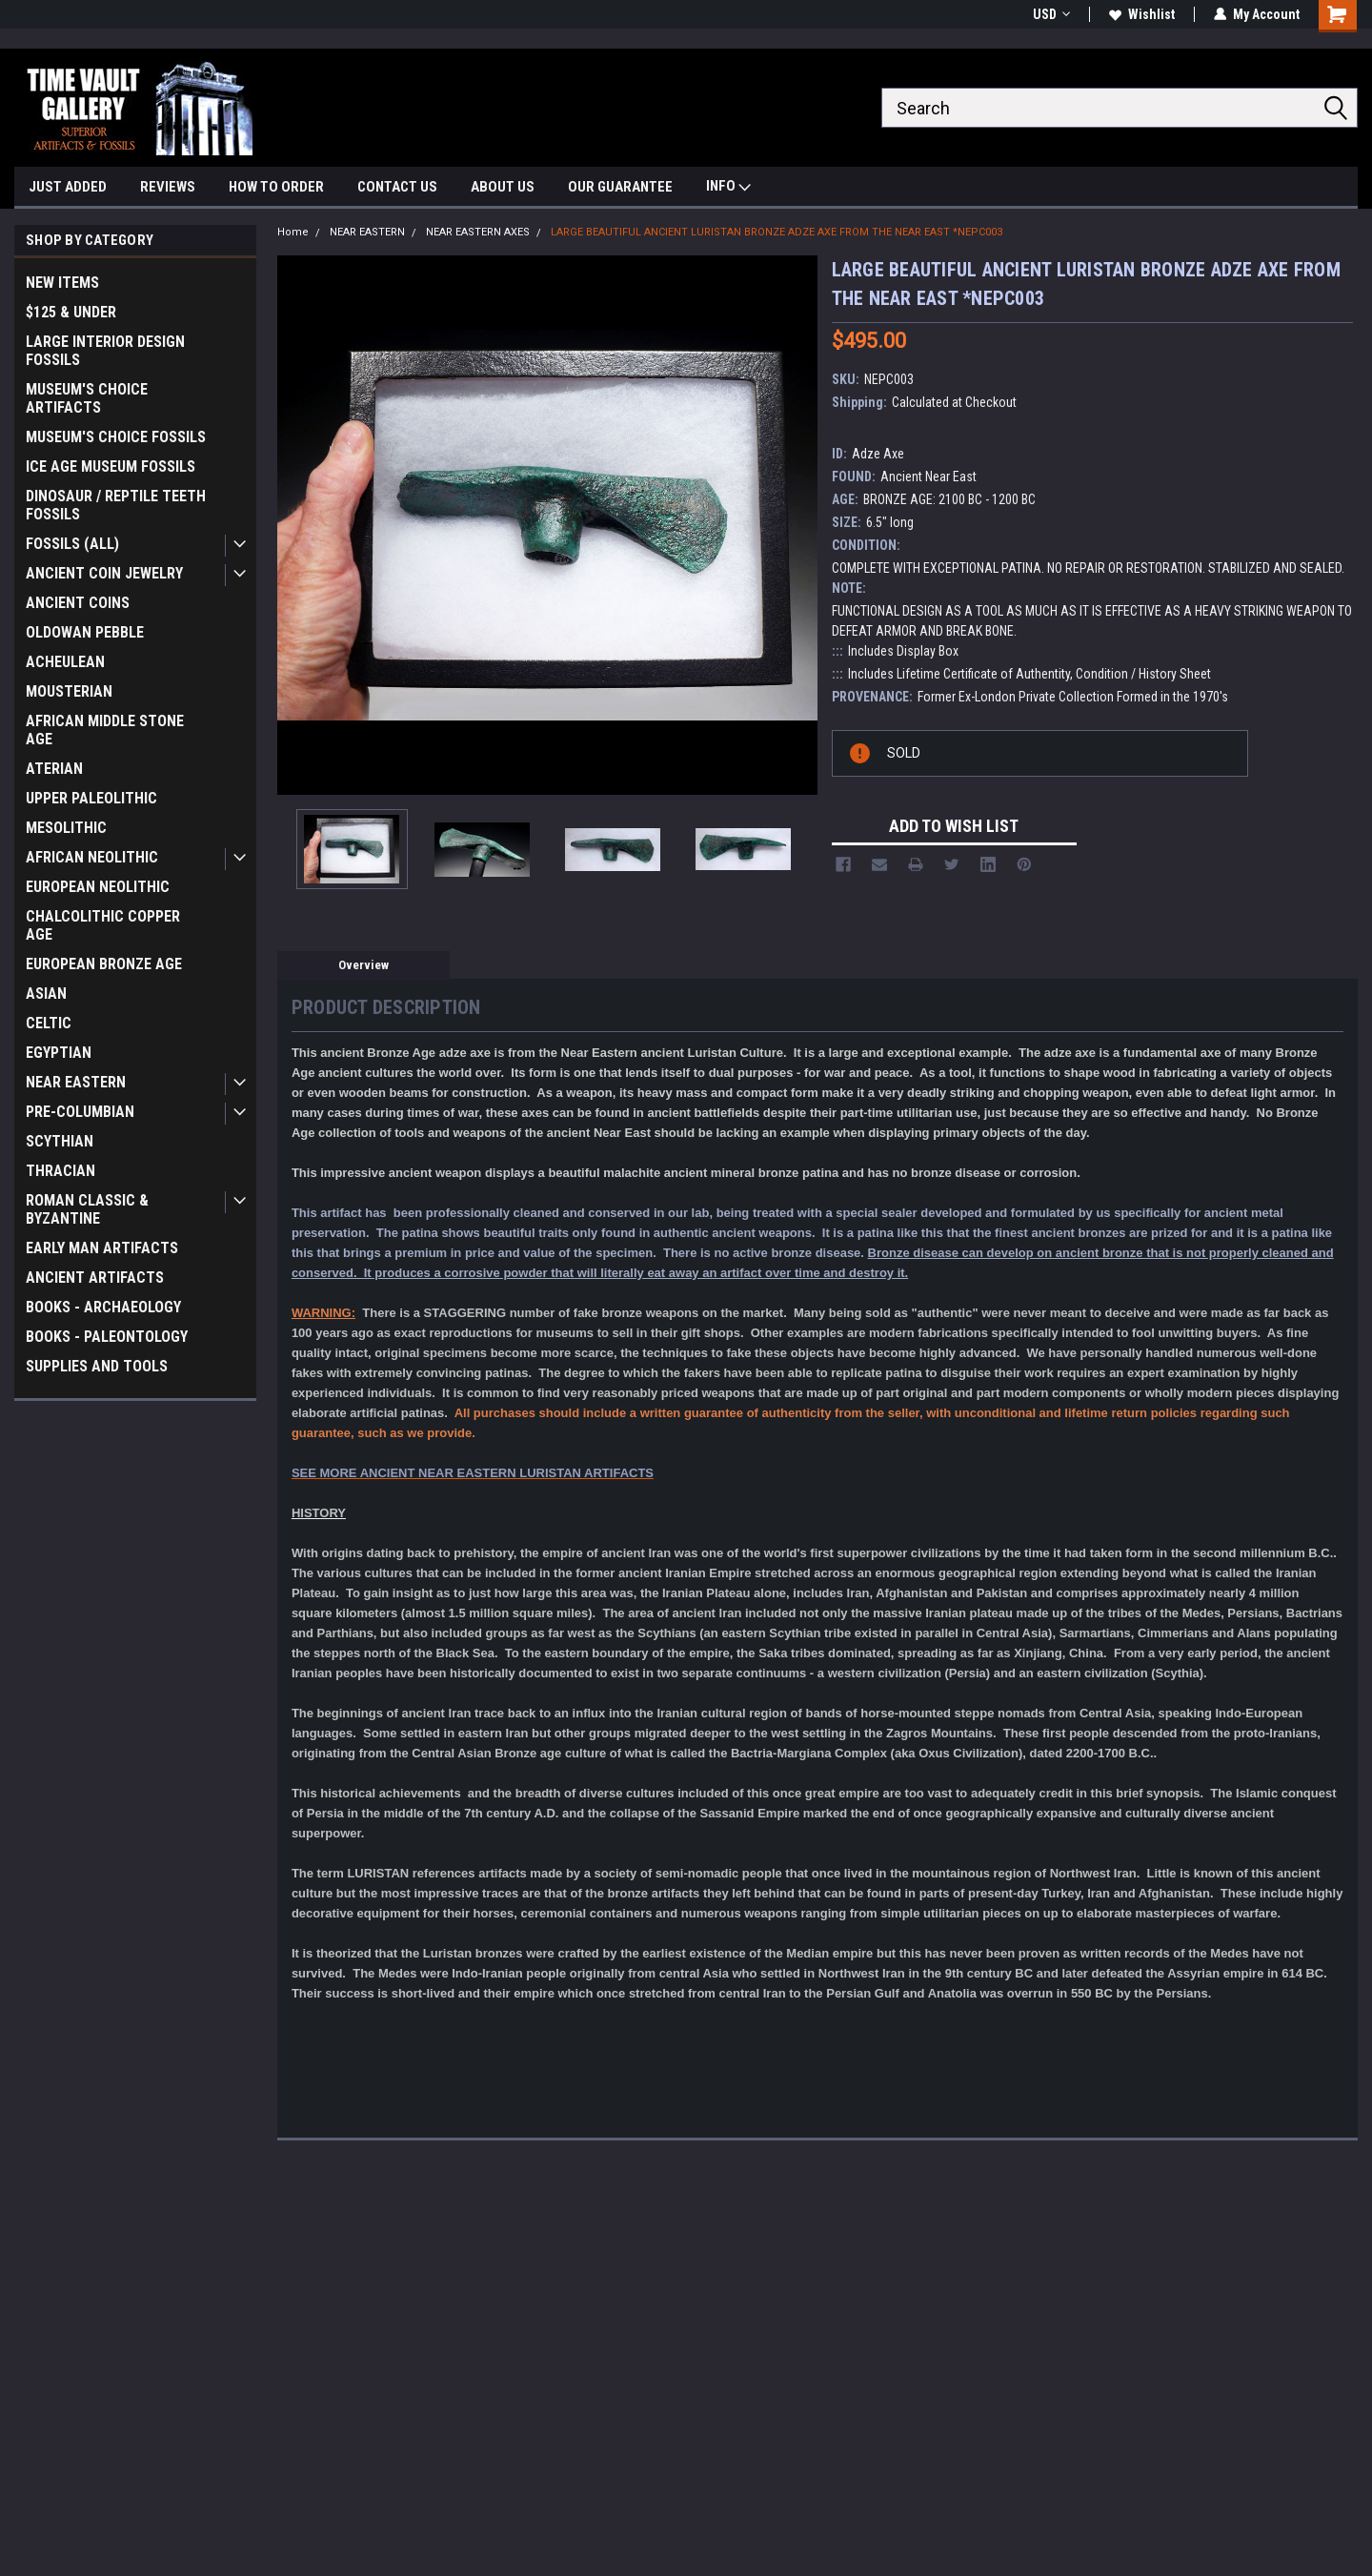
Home (293, 232)
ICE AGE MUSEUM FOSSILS (110, 466)
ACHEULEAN (65, 662)
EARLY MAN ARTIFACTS (102, 1248)
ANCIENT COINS (78, 603)
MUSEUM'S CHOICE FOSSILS (116, 437)
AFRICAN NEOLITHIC (92, 857)
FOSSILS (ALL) (72, 544)
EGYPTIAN (58, 1053)
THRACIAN (60, 1171)
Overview (363, 965)
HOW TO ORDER (276, 186)
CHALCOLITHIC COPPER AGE (103, 925)
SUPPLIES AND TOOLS (97, 1366)
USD (1051, 14)
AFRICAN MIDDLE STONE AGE (105, 730)
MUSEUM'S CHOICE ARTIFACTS (87, 398)
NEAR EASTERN (76, 1082)
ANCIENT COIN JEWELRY (104, 573)
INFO (728, 188)
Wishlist (1142, 14)
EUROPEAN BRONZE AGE (104, 964)
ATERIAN (54, 769)
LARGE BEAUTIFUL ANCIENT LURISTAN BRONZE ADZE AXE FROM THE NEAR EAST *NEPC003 (776, 232)
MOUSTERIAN (69, 691)
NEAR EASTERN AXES (478, 232)
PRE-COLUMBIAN (80, 1112)
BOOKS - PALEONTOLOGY (107, 1337)
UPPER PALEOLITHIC (91, 798)
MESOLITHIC (66, 828)
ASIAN (46, 993)
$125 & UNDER (71, 312)
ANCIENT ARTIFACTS (95, 1277)
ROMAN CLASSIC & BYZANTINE (87, 1209)
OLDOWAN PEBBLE (85, 632)
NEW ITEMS (62, 283)
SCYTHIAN (59, 1141)
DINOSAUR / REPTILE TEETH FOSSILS (116, 505)
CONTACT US (397, 186)
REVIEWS (167, 186)
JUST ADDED (68, 186)
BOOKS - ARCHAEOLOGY (103, 1307)
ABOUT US (503, 186)
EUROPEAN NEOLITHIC (98, 887)
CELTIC (48, 1023)
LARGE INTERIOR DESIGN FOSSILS (105, 351)
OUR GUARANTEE (620, 186)
